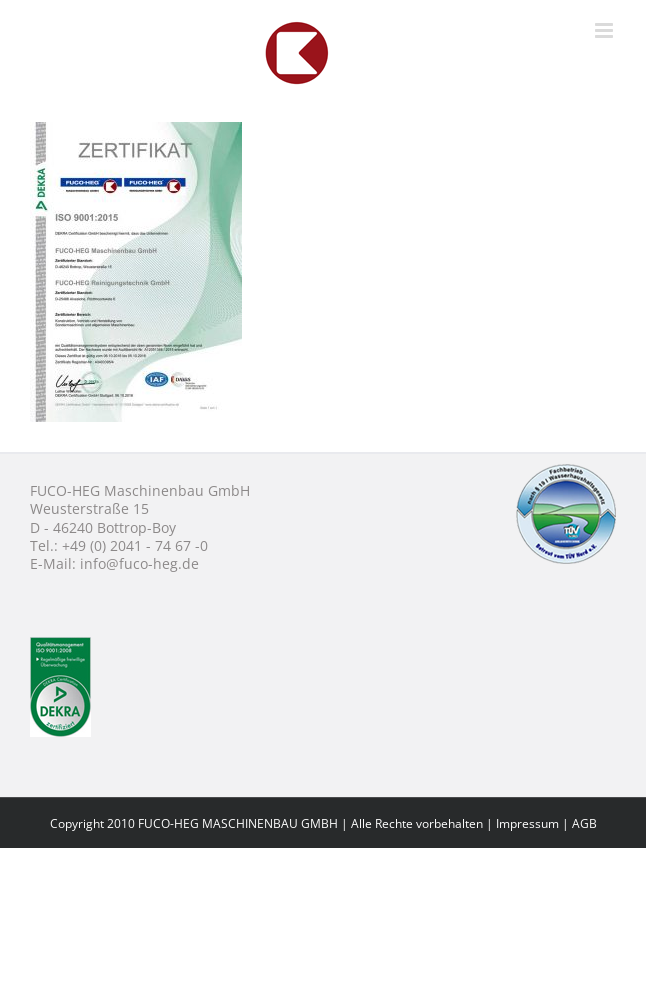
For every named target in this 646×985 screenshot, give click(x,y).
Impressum (527, 823)
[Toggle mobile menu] (605, 30)
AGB (584, 823)
